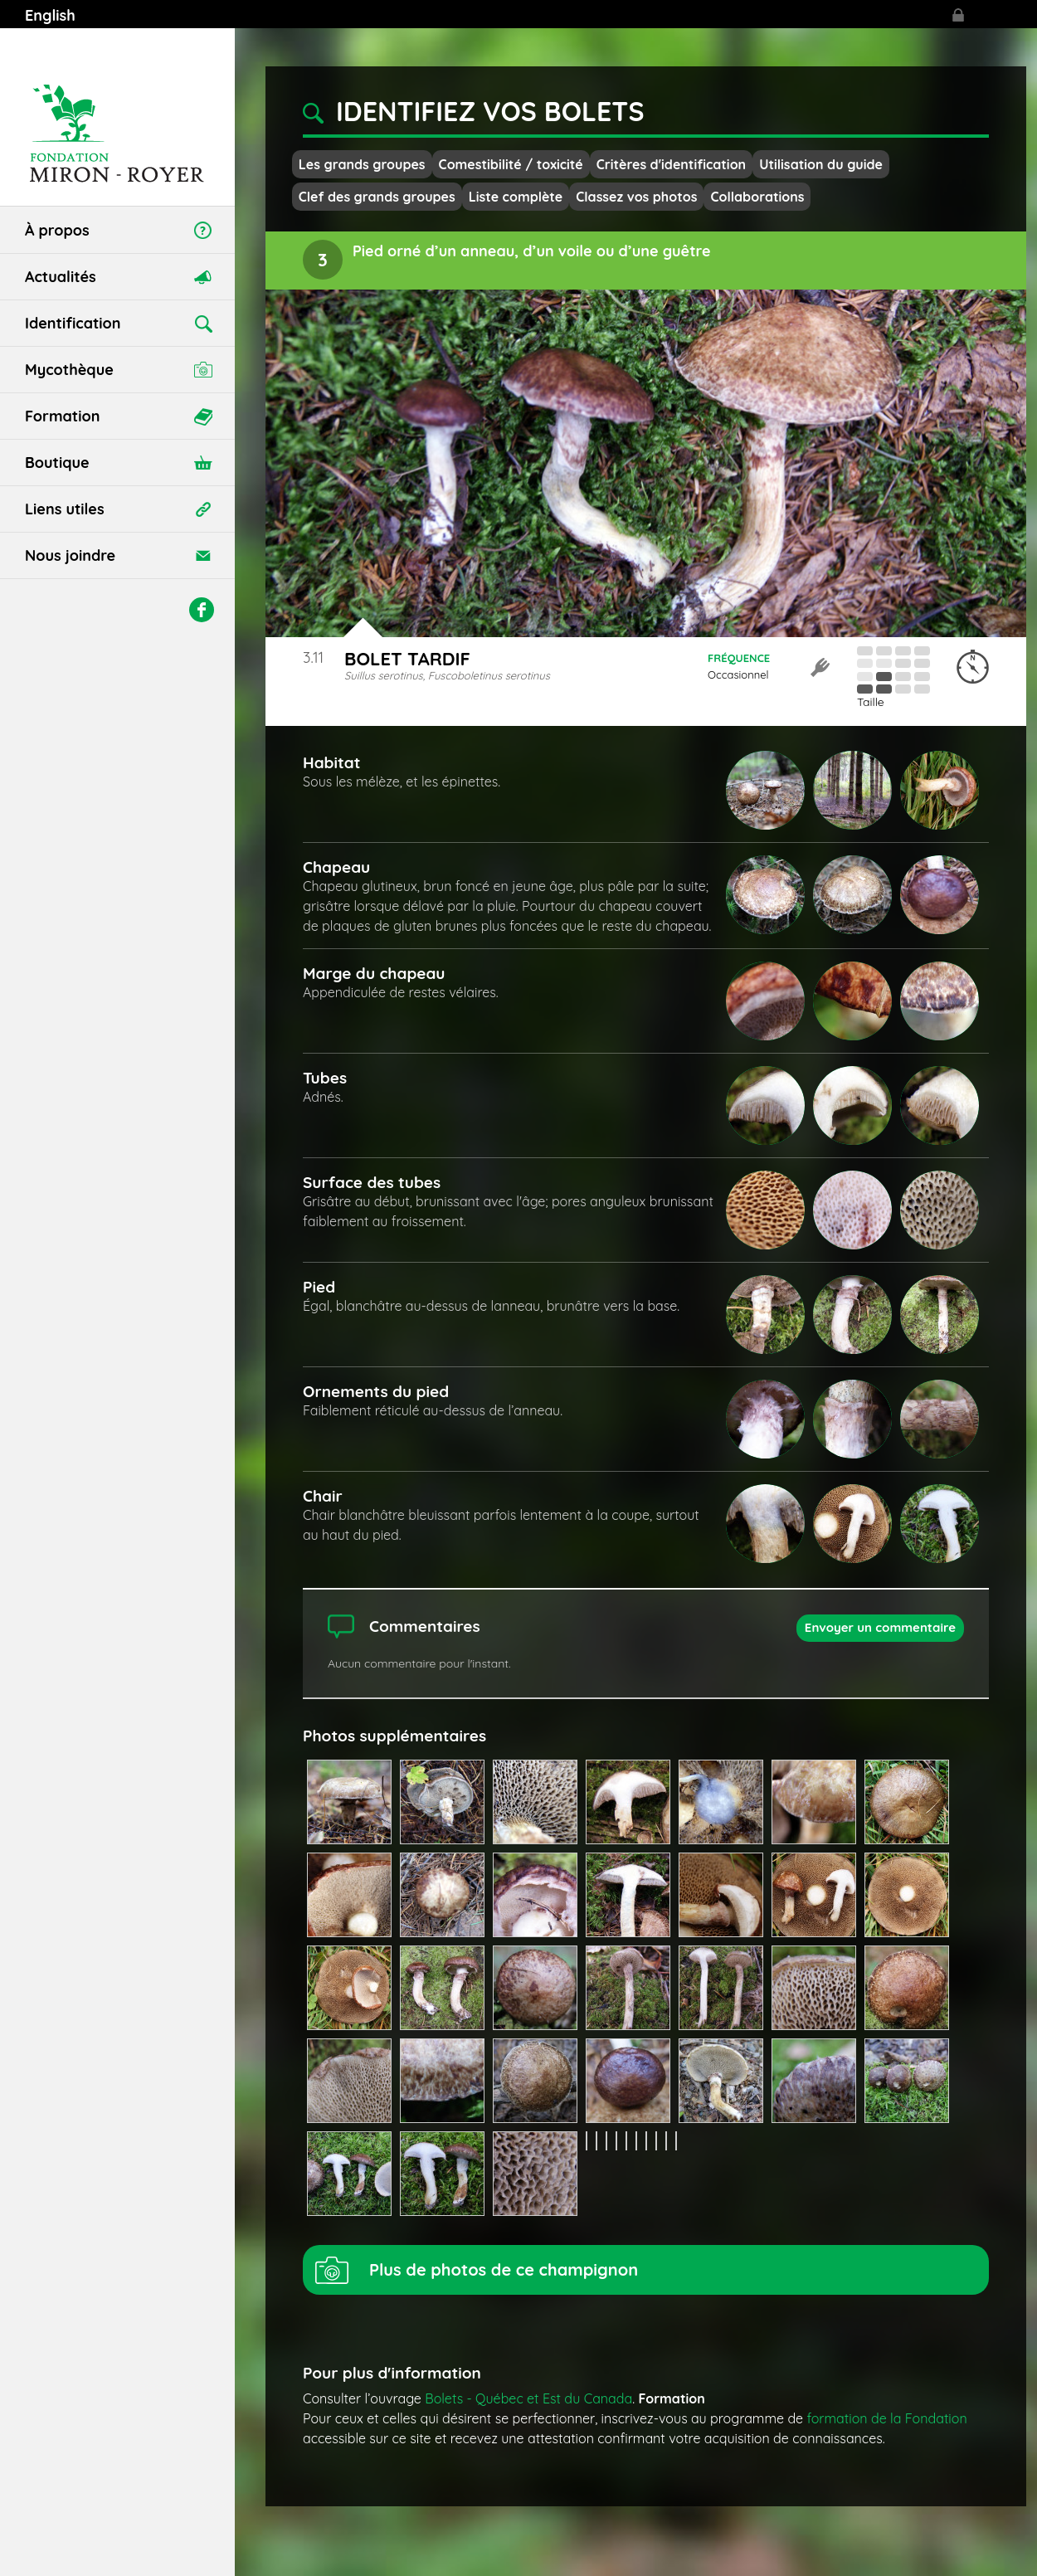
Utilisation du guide (821, 164)
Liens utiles (65, 509)
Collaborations (757, 196)
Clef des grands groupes (377, 196)
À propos (57, 230)
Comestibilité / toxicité (511, 164)
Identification (73, 323)
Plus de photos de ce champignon (503, 2269)
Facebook (201, 609)
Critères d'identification (671, 164)
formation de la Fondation (887, 2418)
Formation (62, 416)
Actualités (60, 276)
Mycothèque (69, 369)
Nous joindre (70, 555)
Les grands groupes (362, 164)
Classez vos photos (636, 196)
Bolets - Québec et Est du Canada (528, 2398)
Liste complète (515, 196)
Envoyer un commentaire (880, 1627)
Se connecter (958, 15)
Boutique (57, 462)
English (50, 15)
